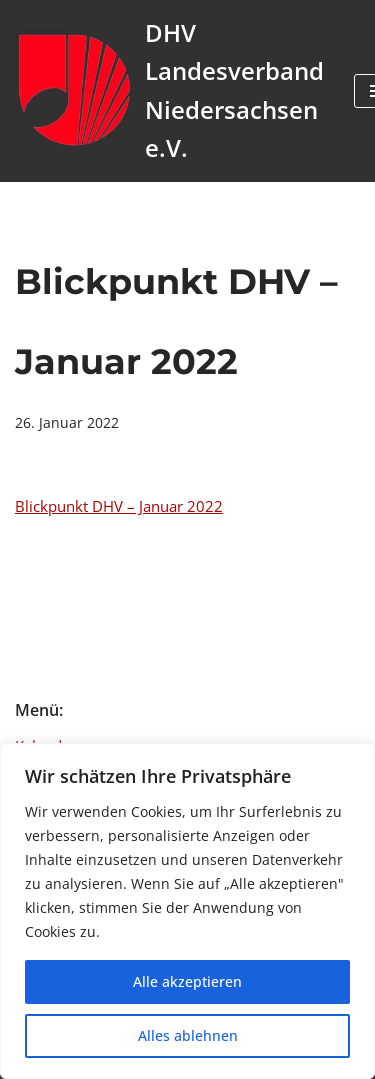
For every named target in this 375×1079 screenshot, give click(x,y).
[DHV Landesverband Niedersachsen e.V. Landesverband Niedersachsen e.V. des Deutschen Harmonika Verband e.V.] (169, 91)
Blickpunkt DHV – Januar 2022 (119, 506)
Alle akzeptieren (187, 981)
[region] (187, 911)
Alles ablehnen (188, 1035)
